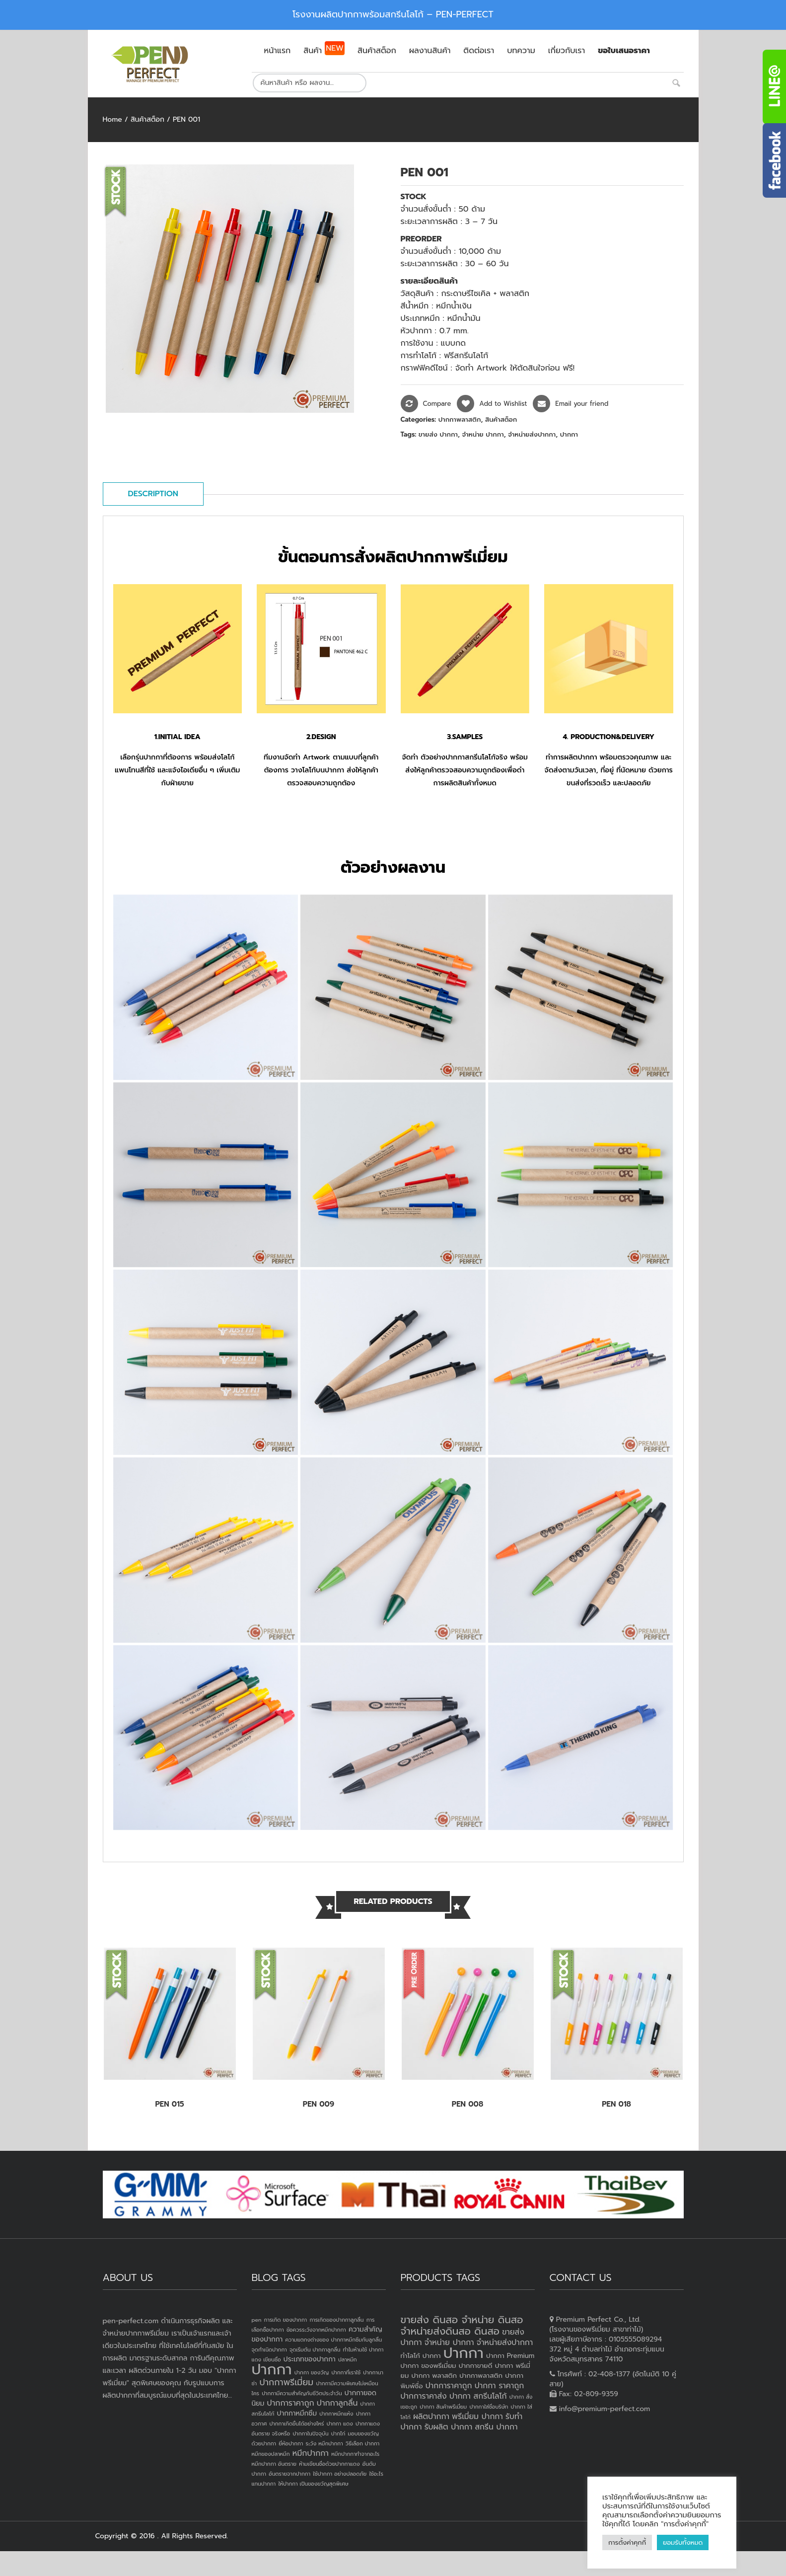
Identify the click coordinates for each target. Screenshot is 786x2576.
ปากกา (569, 434)
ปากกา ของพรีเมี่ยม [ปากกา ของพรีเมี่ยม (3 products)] (428, 2365)
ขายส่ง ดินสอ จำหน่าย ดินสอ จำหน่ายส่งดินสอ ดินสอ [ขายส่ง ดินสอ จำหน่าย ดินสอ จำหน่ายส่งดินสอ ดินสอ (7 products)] (462, 2325)
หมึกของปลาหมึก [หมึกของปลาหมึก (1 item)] (271, 2454)
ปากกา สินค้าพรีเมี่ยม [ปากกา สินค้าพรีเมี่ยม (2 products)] (443, 2407)
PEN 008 (467, 2104)
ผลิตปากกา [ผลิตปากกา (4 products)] (431, 2417)
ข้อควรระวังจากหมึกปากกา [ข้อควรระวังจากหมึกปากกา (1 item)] (316, 2330)
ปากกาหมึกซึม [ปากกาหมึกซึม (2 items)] (297, 2413)
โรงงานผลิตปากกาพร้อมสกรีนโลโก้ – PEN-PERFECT (393, 14)
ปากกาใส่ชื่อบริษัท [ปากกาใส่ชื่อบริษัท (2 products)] (488, 2407)
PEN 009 (318, 2104)
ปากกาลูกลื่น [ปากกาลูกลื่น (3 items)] (337, 2403)
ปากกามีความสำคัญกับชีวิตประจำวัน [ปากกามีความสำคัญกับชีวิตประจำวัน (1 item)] (302, 2393)
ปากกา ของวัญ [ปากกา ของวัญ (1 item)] (311, 2372)
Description (153, 494)
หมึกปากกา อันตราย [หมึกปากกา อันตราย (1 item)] (274, 2464)
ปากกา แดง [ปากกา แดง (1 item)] (340, 2423)
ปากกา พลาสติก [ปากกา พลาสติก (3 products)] (434, 2375)
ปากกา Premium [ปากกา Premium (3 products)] (510, 2355)
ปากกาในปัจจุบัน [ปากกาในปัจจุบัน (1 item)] (310, 2433)
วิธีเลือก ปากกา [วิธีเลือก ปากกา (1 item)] (362, 2443)
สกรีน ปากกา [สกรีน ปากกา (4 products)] (496, 2427)
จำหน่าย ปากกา (482, 434)
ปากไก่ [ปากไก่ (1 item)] (338, 2433)
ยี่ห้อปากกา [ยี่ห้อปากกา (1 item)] (291, 2443)
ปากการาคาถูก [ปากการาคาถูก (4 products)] (449, 2386)
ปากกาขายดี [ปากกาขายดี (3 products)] (476, 2365)
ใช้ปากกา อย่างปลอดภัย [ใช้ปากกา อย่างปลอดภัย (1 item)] (339, 2474)
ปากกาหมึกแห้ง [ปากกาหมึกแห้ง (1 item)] (336, 2414)
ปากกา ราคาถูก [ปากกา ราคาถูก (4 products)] (499, 2386)
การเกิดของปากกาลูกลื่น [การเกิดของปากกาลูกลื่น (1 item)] (336, 2320)
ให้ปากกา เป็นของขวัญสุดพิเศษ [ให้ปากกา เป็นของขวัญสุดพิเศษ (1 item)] (313, 2484)
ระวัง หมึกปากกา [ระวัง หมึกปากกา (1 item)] (324, 2443)
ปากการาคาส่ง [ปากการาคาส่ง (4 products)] (424, 2396)
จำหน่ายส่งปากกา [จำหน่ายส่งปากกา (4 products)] (505, 2343)
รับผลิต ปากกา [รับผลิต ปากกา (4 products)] (449, 2427)
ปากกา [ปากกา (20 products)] (463, 2353)
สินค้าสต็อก (147, 119)
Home (112, 119)
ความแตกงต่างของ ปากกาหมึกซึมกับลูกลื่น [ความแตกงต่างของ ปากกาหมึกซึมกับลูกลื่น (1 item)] (333, 2340)
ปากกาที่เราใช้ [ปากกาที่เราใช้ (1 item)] (345, 2372)
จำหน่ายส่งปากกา (532, 434)
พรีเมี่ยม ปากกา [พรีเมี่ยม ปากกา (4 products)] (477, 2417)
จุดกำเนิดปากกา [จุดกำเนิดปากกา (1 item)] (269, 2349)
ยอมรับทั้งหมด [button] (683, 2542)
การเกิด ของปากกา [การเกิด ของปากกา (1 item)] (285, 2320)
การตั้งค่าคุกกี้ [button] (627, 2542)
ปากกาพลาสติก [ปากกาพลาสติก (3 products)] (480, 2375)
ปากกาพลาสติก (459, 419)
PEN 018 (616, 2104)
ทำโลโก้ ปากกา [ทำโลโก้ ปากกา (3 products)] (421, 2355)
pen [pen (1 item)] (257, 2320)
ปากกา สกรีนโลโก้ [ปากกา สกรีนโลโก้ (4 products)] (478, 2396)
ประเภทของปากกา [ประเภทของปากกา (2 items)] (310, 2359)
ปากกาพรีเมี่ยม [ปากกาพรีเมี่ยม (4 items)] (286, 2382)
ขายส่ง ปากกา (438, 434)
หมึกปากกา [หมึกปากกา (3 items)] (310, 2453)
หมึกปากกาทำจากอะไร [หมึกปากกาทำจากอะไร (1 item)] (355, 2454)
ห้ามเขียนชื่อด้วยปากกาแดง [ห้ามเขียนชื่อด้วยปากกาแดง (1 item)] (329, 2464)
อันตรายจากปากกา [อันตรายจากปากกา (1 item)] (289, 2474)
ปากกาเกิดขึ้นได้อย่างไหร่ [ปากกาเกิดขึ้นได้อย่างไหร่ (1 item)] (296, 2423)
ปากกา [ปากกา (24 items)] (272, 2369)
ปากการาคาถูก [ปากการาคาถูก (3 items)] (290, 2403)
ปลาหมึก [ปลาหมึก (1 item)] (347, 2359)
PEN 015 (169, 2104)
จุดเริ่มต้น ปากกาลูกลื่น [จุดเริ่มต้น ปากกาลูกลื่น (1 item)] (314, 2349)
